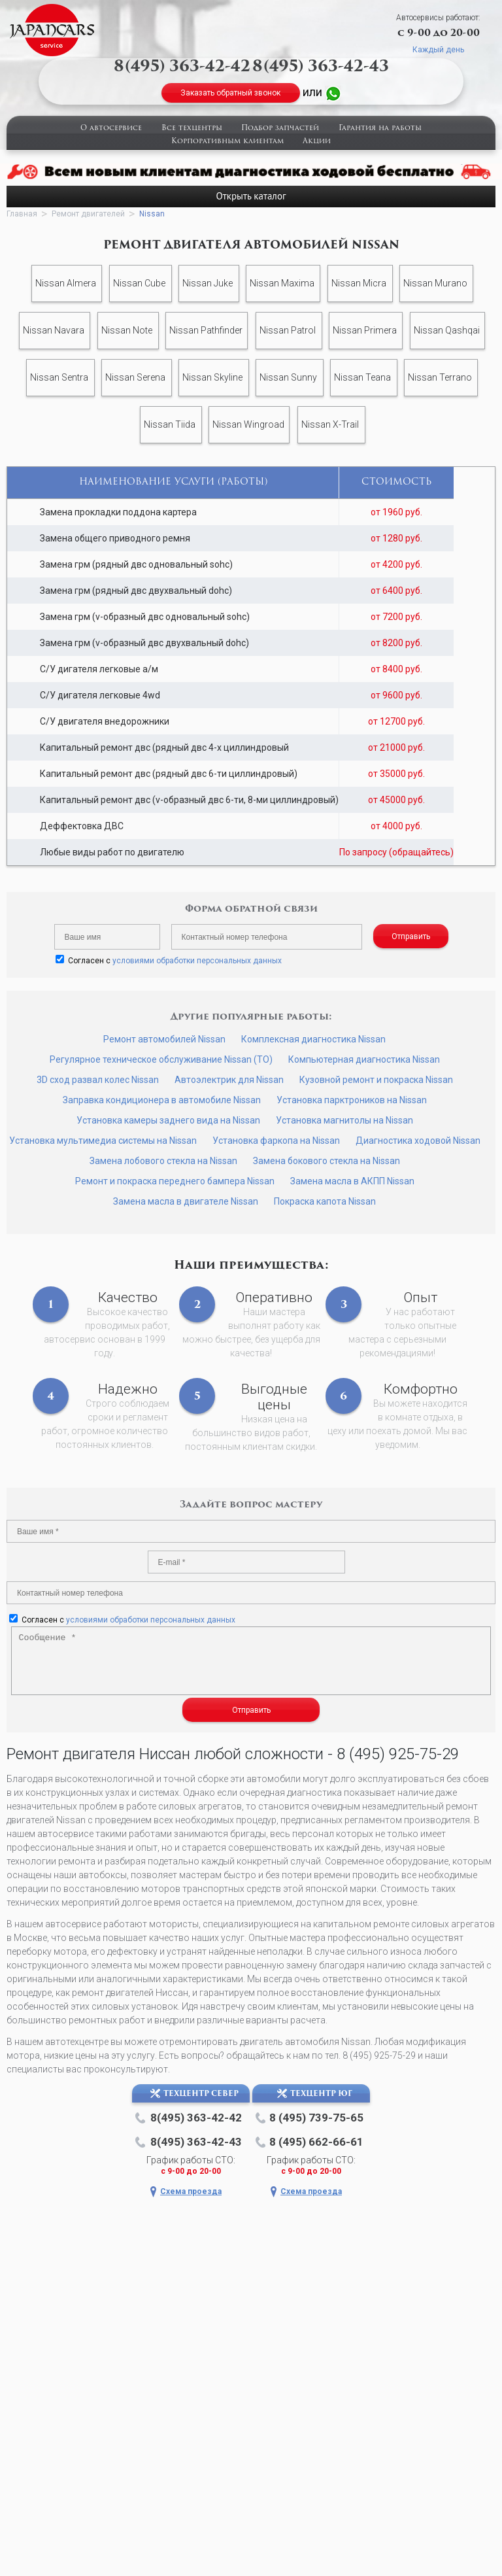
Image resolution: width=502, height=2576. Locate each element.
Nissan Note (126, 330)
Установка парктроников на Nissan (351, 1100)
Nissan (152, 213)
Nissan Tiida (169, 424)
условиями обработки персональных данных (197, 960)
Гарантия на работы (380, 128)
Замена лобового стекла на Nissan (163, 1161)
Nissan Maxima (282, 283)
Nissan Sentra (59, 377)
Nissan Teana (362, 377)
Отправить (411, 936)
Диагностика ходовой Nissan (418, 1140)
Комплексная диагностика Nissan (313, 1039)
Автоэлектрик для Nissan (229, 1079)
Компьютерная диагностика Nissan (364, 1059)
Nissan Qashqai (447, 330)
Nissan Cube (139, 283)
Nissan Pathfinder (206, 330)
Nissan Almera (65, 283)
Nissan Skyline (212, 377)
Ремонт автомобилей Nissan (164, 1039)
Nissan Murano (435, 283)
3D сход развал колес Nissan (98, 1079)
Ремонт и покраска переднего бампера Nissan (175, 1181)
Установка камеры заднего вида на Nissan (168, 1120)
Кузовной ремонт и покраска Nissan (376, 1079)
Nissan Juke (207, 283)
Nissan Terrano (440, 377)
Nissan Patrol (287, 330)
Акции (317, 141)
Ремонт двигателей (88, 213)
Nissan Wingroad (248, 424)
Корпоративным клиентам (227, 141)
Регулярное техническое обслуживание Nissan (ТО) (161, 1059)
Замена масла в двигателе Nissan (185, 1201)
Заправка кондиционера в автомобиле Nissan (162, 1100)
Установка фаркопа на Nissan (276, 1140)
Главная (22, 213)
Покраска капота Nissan (325, 1201)
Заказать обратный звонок (230, 92)
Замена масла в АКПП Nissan (352, 1181)
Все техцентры (191, 128)
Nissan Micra (358, 283)
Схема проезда (191, 2191)
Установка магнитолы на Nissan (344, 1120)
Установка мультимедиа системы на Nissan (103, 1140)
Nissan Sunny (288, 377)
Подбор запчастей (280, 128)
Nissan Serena (135, 377)
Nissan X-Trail (330, 424)
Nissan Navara (53, 330)
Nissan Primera (365, 330)
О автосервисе (111, 128)
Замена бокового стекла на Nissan (326, 1161)
